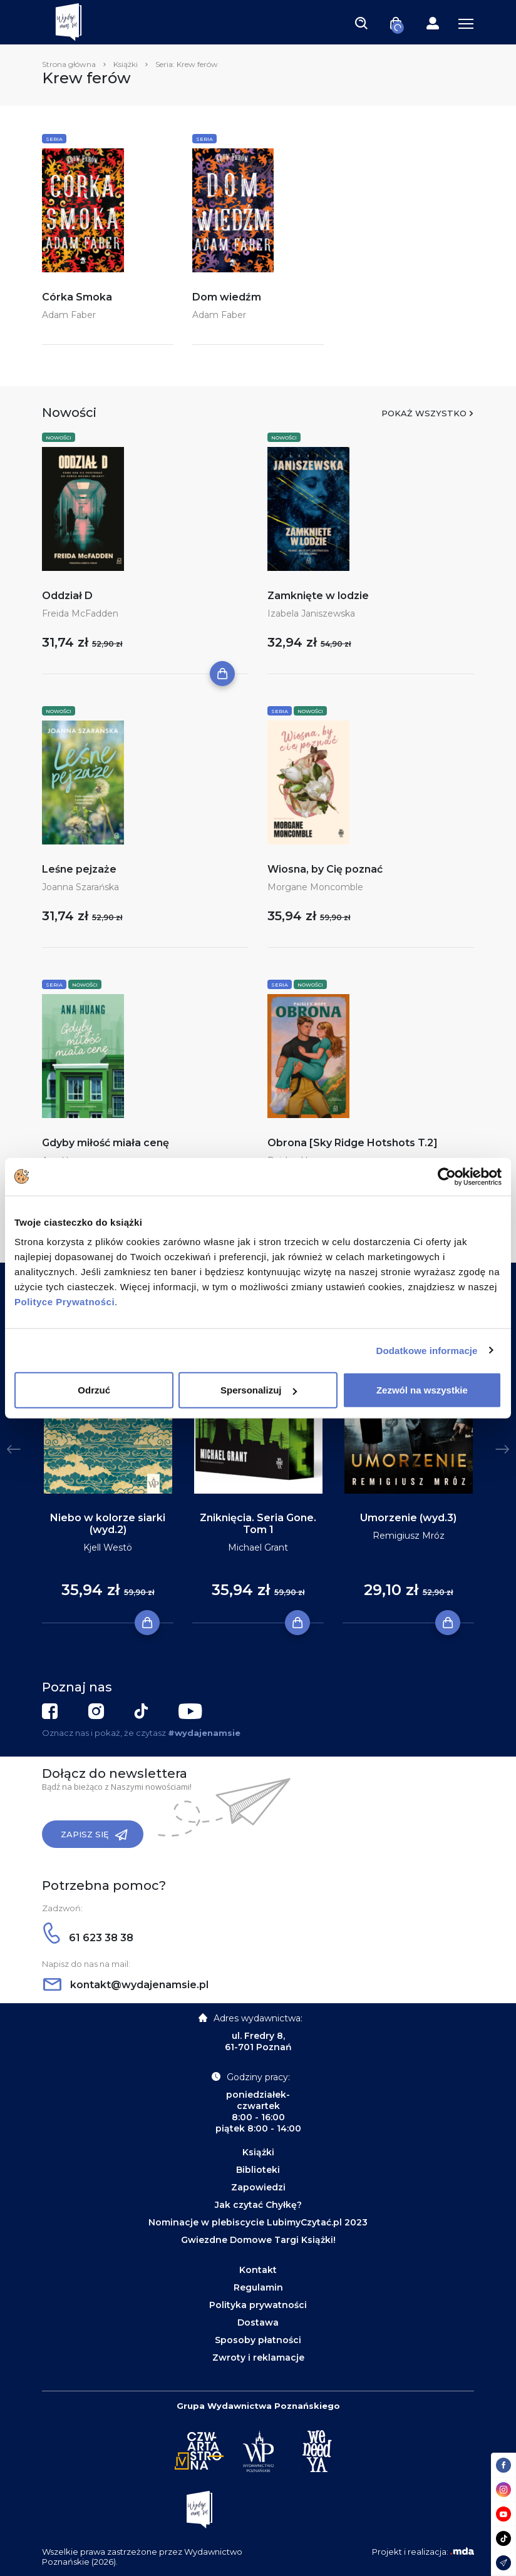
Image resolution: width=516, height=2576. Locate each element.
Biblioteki (258, 2169)
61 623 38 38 (88, 1938)
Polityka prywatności (258, 2305)
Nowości (58, 437)
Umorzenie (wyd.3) (408, 1518)
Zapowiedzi (258, 2187)
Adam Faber (69, 315)
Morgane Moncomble (315, 887)
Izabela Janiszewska (311, 613)
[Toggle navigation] (361, 22)
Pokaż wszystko (424, 413)
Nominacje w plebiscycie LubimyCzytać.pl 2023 (258, 2222)
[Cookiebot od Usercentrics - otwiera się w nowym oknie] (447, 1176)
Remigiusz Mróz (409, 1535)
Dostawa (258, 2322)
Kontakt (258, 2270)
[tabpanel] (108, 1462)
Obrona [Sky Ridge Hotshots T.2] (352, 1143)
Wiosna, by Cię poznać (325, 869)
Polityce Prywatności (64, 1301)
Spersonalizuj (258, 1390)
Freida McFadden (80, 613)
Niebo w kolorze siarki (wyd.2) (107, 1524)
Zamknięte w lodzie (318, 596)
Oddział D (67, 596)
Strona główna (69, 64)
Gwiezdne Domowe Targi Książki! (258, 2239)
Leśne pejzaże (79, 869)
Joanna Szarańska (80, 887)
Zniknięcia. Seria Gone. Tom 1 (258, 1524)
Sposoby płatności (258, 2340)
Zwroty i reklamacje (258, 2357)
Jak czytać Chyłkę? (258, 2204)
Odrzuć (94, 1390)
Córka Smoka (77, 297)
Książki (125, 64)
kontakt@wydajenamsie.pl (126, 1985)
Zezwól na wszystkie (422, 1390)
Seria (54, 139)
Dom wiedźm (226, 297)
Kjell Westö (107, 1547)
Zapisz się (94, 1834)
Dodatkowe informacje (427, 1350)
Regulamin (258, 2287)
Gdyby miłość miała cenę (105, 1143)
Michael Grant (258, 1547)
